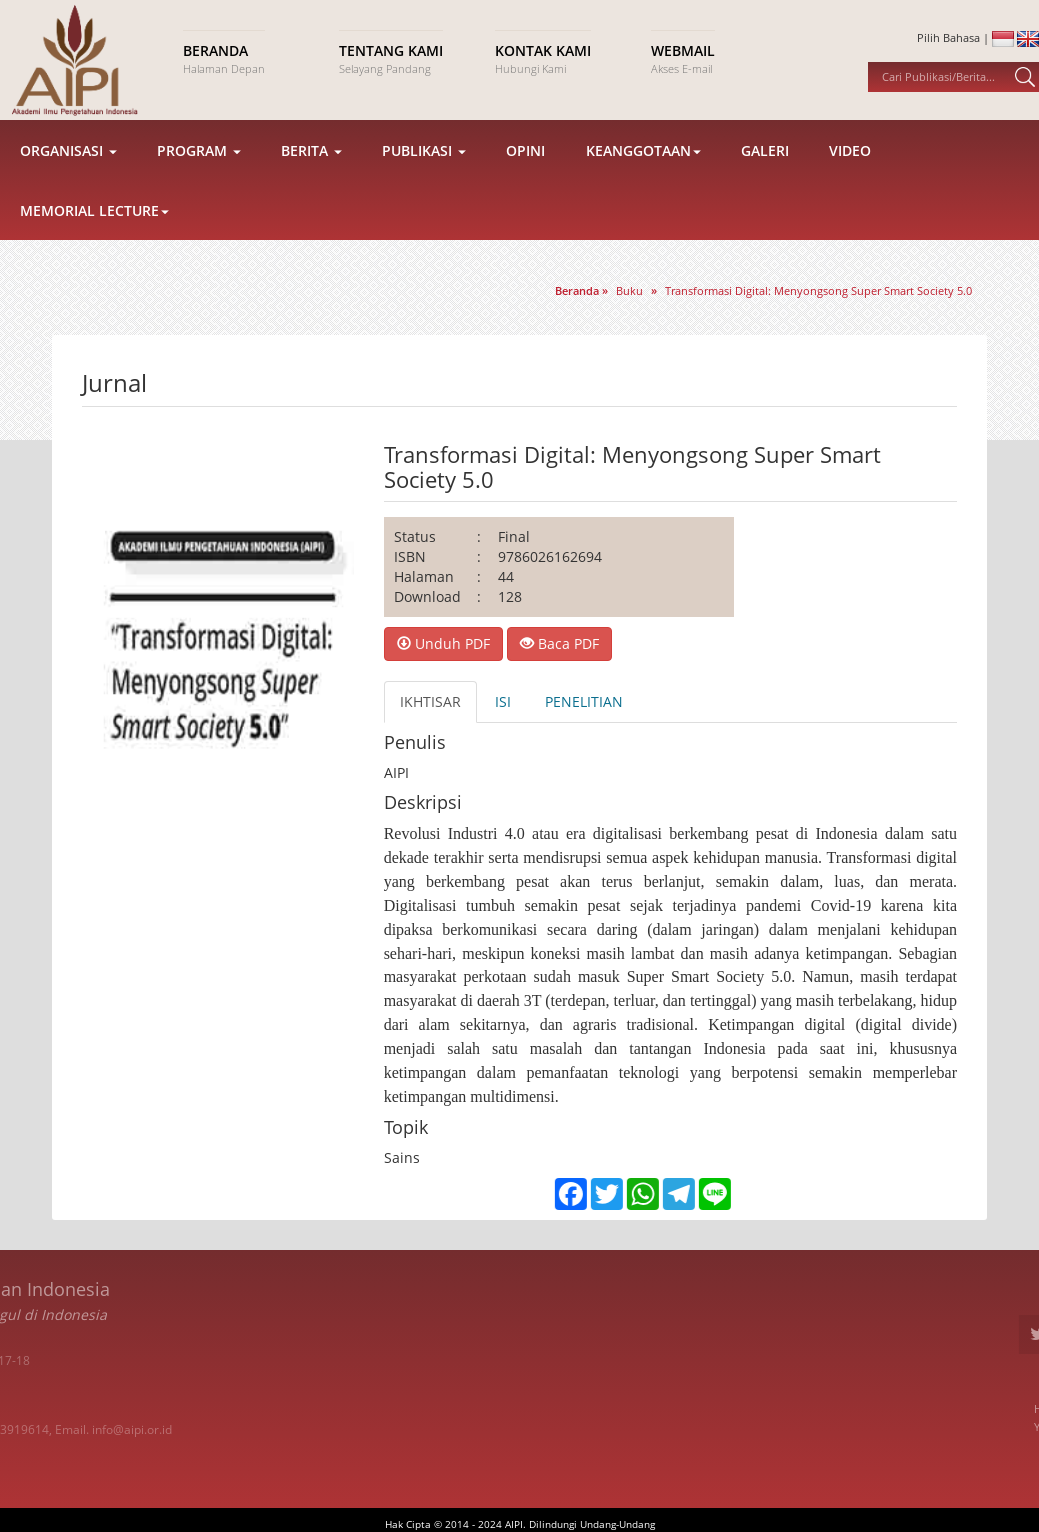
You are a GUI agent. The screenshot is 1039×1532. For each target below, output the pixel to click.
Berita (311, 169)
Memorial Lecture (94, 229)
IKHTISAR (430, 701)
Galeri (765, 169)
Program (199, 169)
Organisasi (68, 169)
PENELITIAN (584, 701)
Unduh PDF (443, 643)
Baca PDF (559, 643)
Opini (525, 169)
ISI (503, 701)
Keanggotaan (643, 169)
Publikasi (424, 169)
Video (850, 169)
